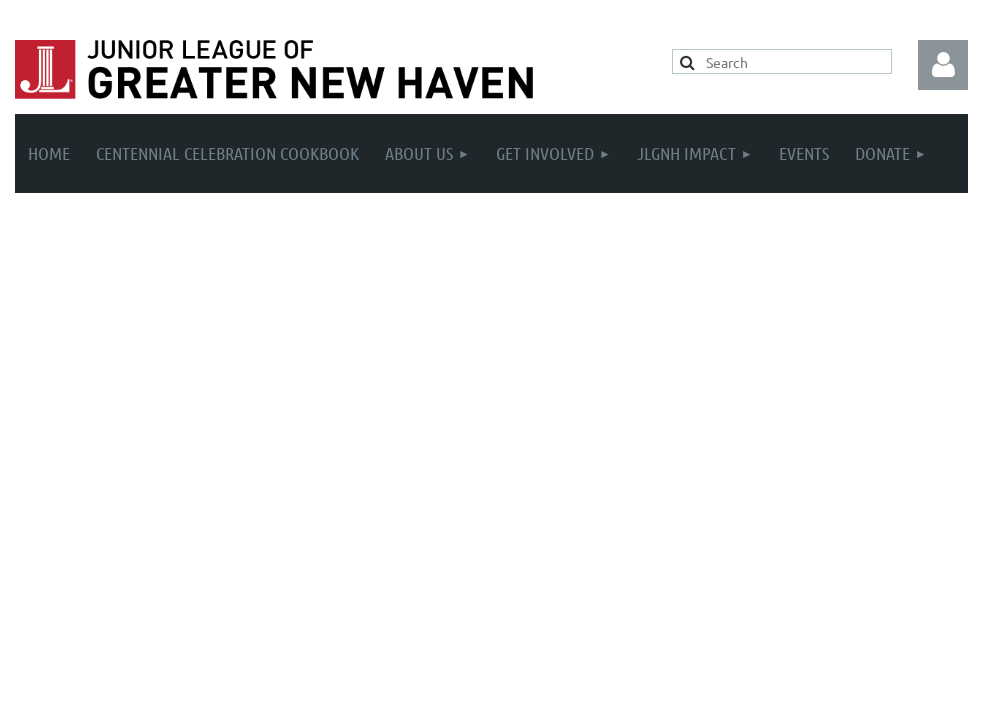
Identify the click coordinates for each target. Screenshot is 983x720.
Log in (943, 65)
